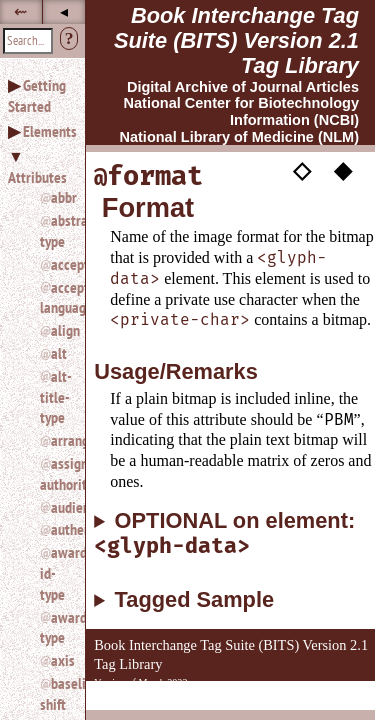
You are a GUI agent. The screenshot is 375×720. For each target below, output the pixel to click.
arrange (60, 440)
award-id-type (54, 573)
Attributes (37, 177)
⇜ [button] (20, 11)
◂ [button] (64, 11)
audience (60, 507)
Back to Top (320, 698)
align (60, 330)
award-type (54, 627)
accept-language (54, 297)
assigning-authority (54, 473)
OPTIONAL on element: (224, 534)
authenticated (60, 529)
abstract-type (54, 230)
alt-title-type (54, 397)
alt (59, 353)
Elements (50, 131)
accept (60, 264)
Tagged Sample (194, 600)
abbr (60, 197)
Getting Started (37, 95)
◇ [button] (302, 170)
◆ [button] (343, 170)
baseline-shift (54, 693)
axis (60, 660)
